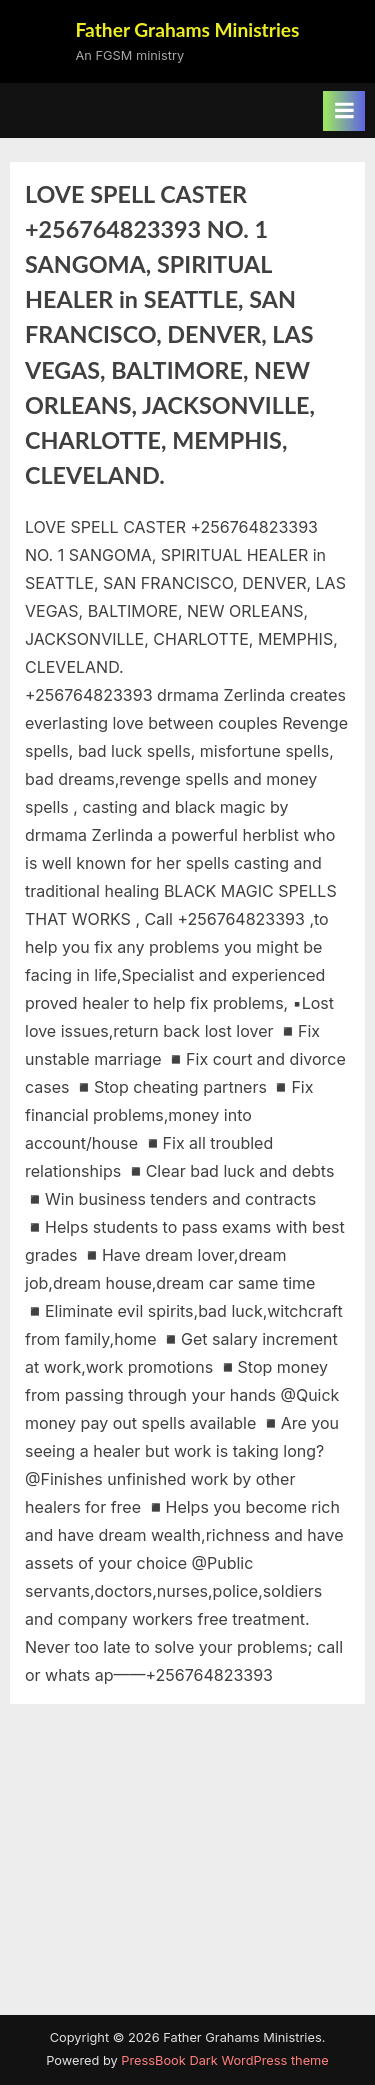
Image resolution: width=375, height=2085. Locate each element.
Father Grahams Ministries (188, 29)
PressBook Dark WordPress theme (224, 2060)
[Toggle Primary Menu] (344, 111)
